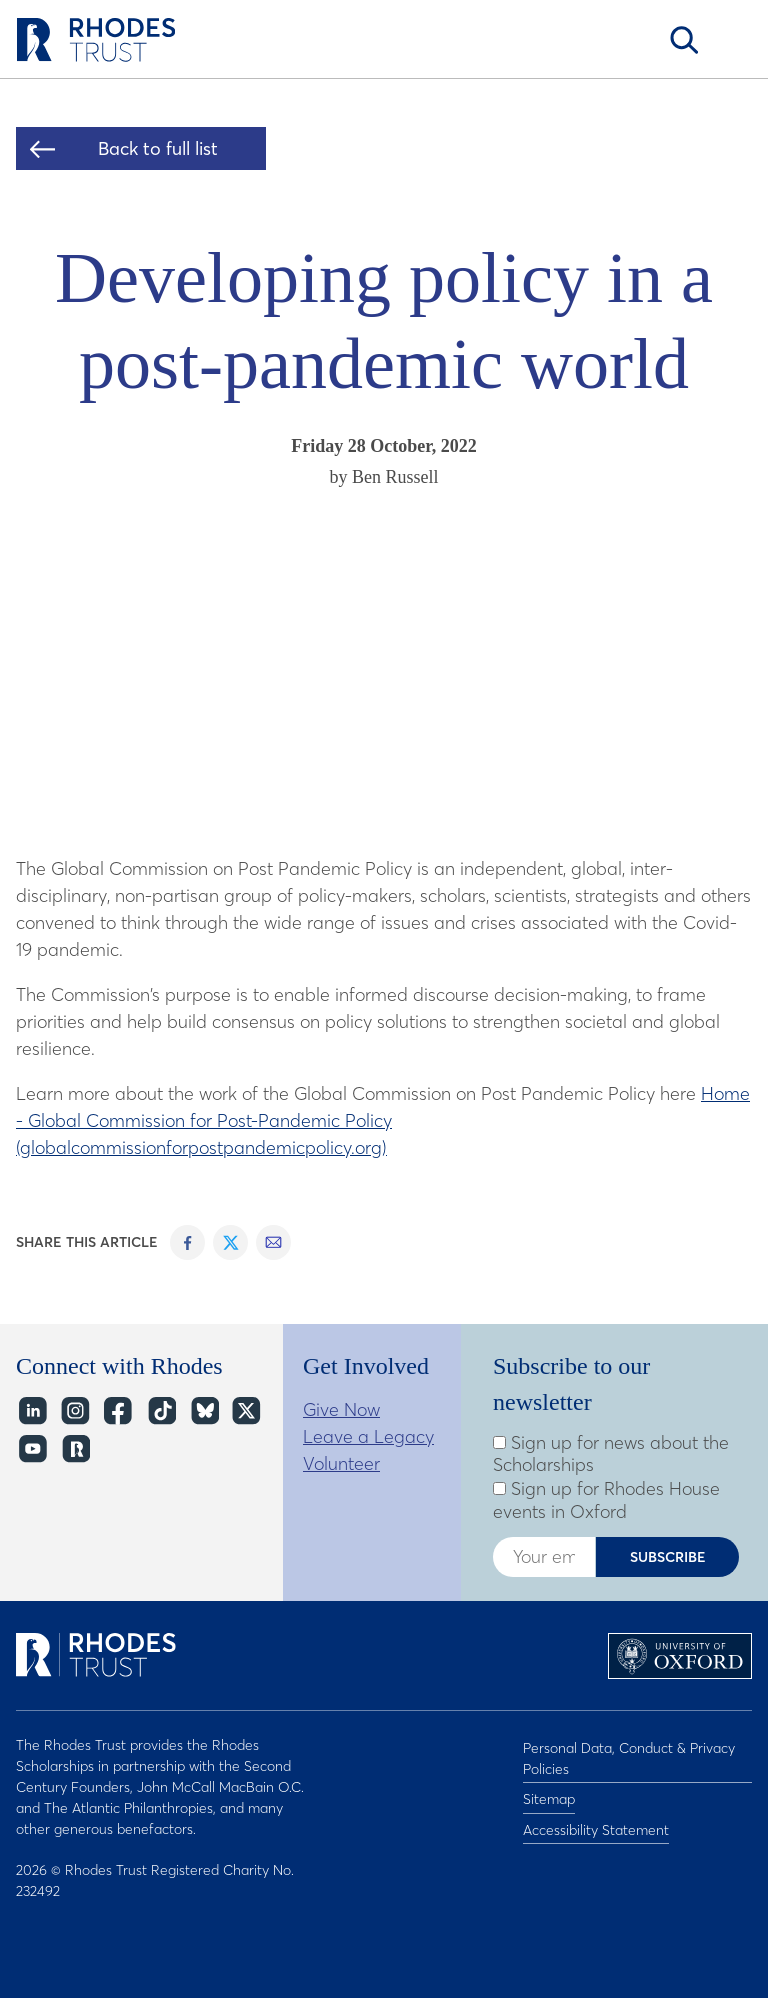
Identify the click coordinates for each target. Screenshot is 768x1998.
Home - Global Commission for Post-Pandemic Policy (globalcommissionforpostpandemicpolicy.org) (383, 1120)
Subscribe (668, 1557)
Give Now (341, 1409)
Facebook (117, 1411)
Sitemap (549, 1792)
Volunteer (341, 1463)
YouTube (31, 1449)
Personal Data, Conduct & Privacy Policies (629, 1755)
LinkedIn (31, 1411)
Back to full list (158, 148)
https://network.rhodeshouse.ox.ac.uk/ (74, 1449)
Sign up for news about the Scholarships (611, 1454)
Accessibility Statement (596, 1818)
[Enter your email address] (544, 1557)
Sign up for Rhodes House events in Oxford (606, 1500)
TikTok (160, 1411)
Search (684, 40)
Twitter (246, 1411)
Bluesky (203, 1411)
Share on (187, 1242)
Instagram (74, 1411)
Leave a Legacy (368, 1436)
